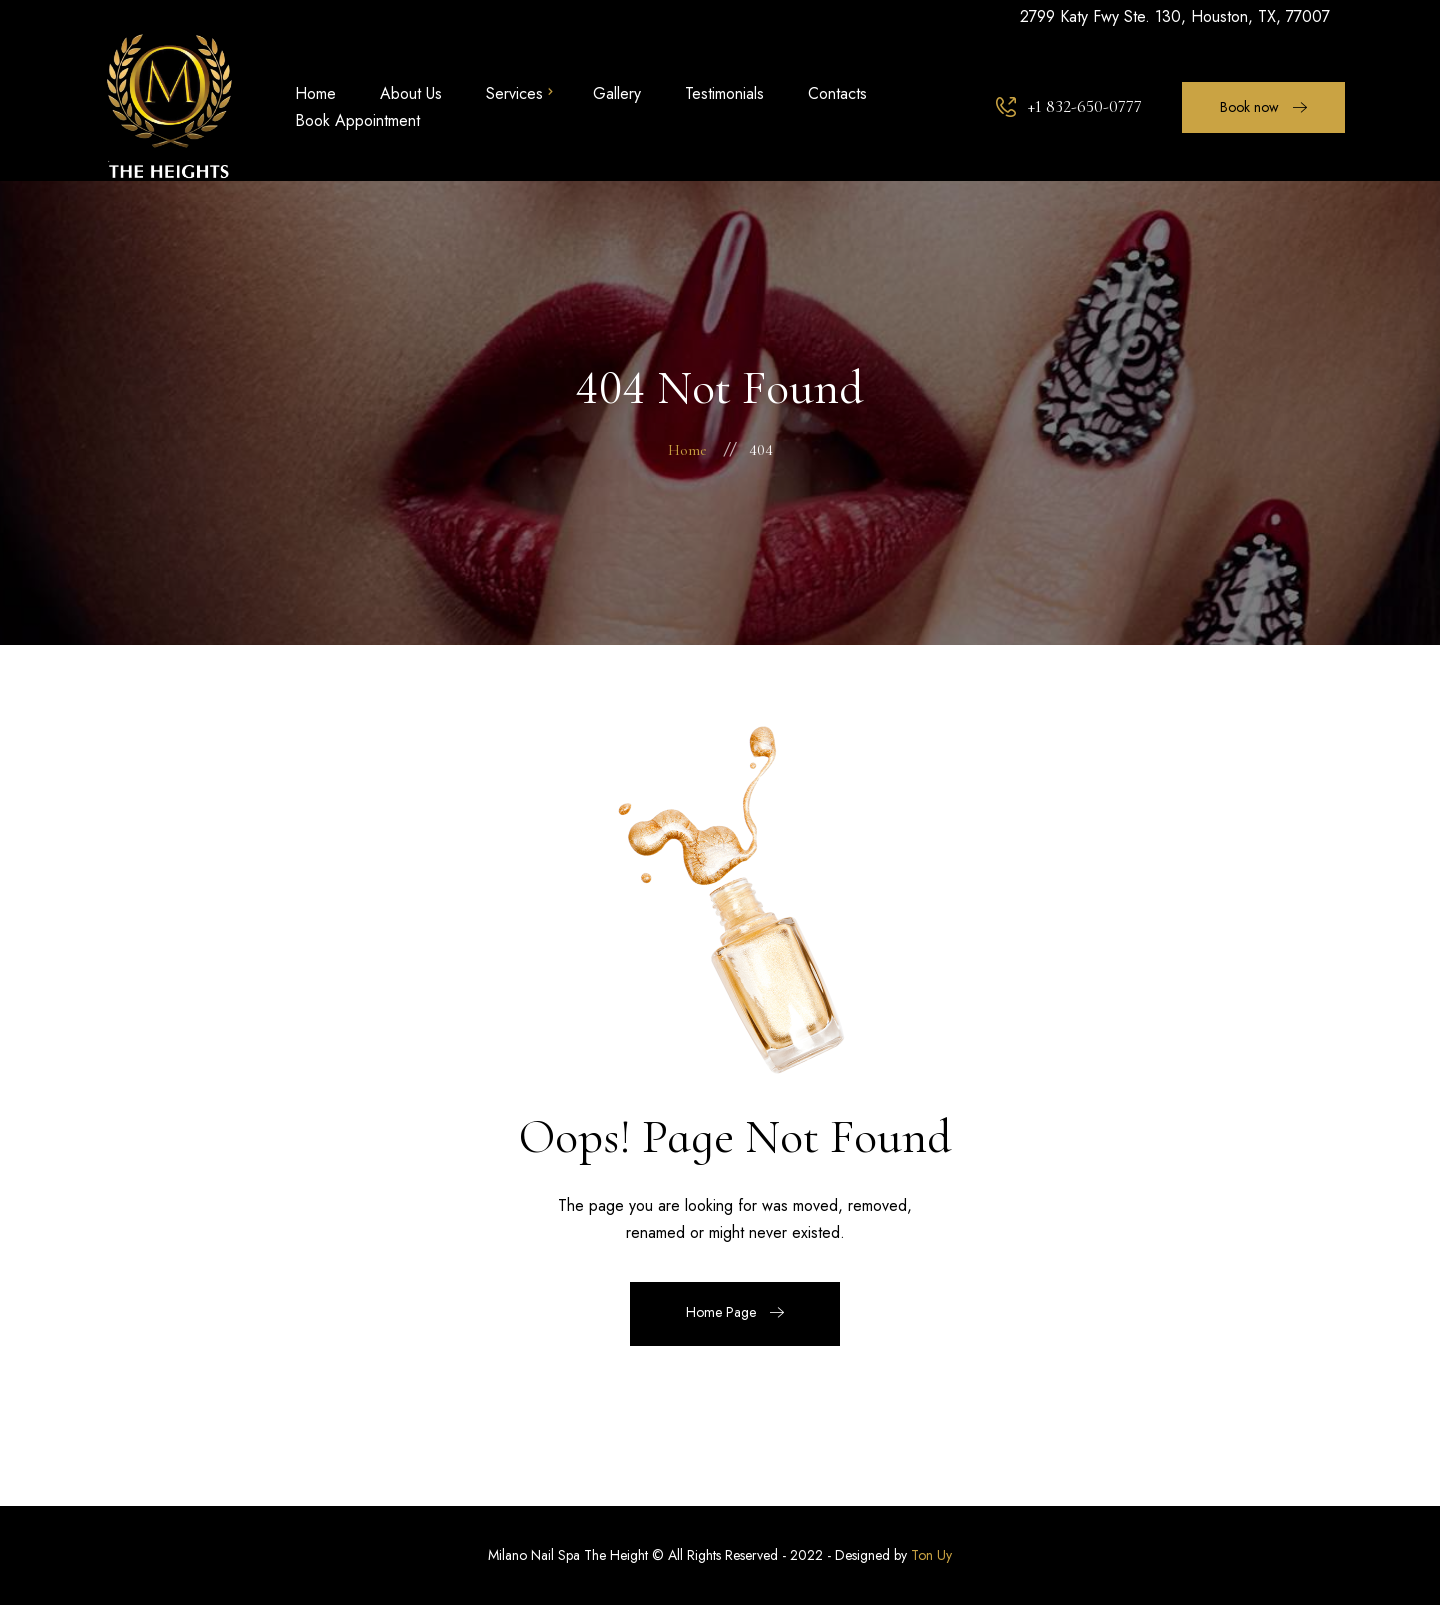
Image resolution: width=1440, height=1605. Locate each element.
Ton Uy (931, 1555)
